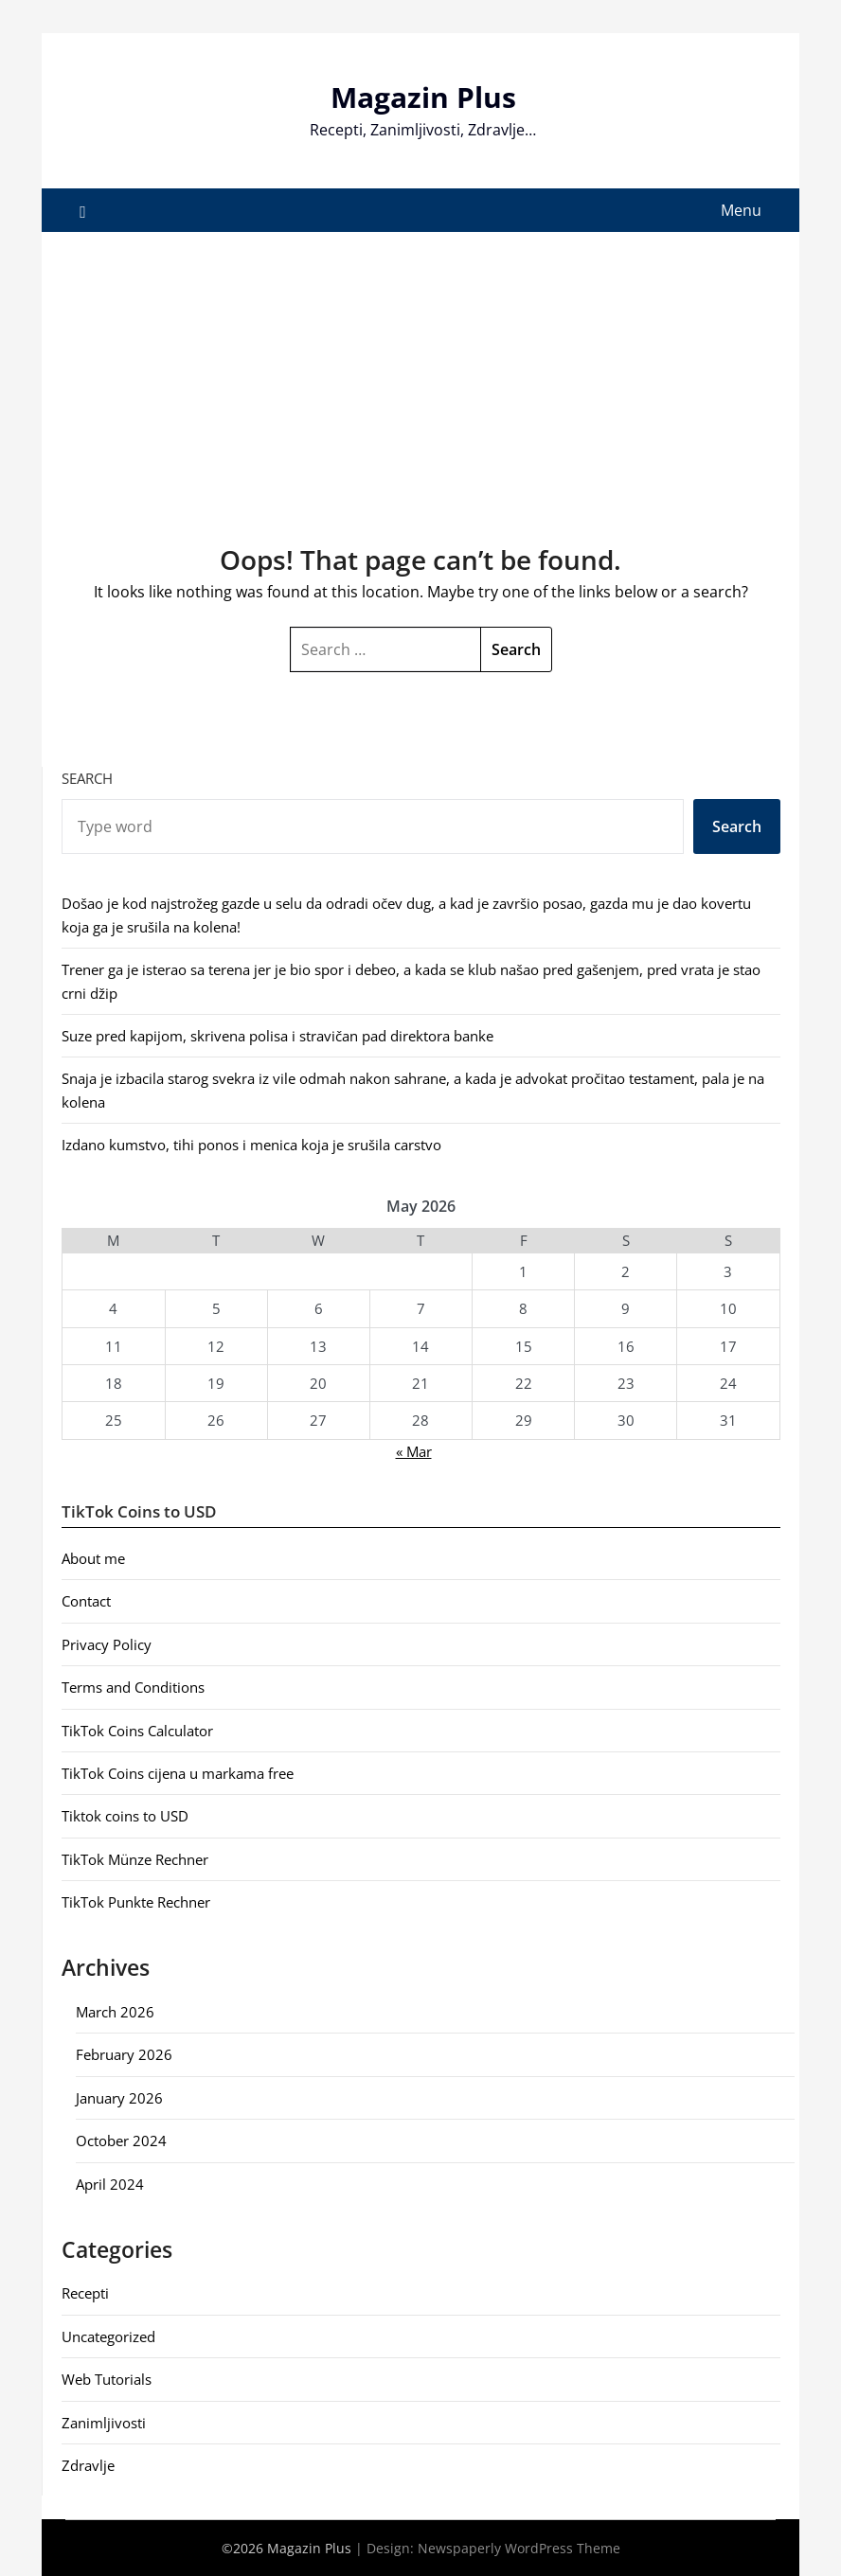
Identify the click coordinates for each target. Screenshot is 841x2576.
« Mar (414, 1451)
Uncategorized (108, 2336)
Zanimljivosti (104, 2422)
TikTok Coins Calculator (137, 1730)
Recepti (85, 2292)
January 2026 (119, 2097)
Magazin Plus (423, 97)
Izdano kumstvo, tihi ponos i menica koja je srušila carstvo (251, 1144)
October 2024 (121, 2140)
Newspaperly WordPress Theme (519, 2548)
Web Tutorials (107, 2379)
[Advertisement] (421, 373)
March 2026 (115, 2011)
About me (93, 1558)
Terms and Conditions (133, 1687)
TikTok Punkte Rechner (136, 1901)
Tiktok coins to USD (125, 1815)
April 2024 (110, 2184)
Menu (741, 210)
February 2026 (124, 2054)
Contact (86, 1600)
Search (87, 778)
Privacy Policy (107, 1644)
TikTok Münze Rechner (135, 1859)
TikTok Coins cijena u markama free (178, 1773)
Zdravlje (88, 2465)
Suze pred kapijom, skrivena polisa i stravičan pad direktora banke (277, 1035)
